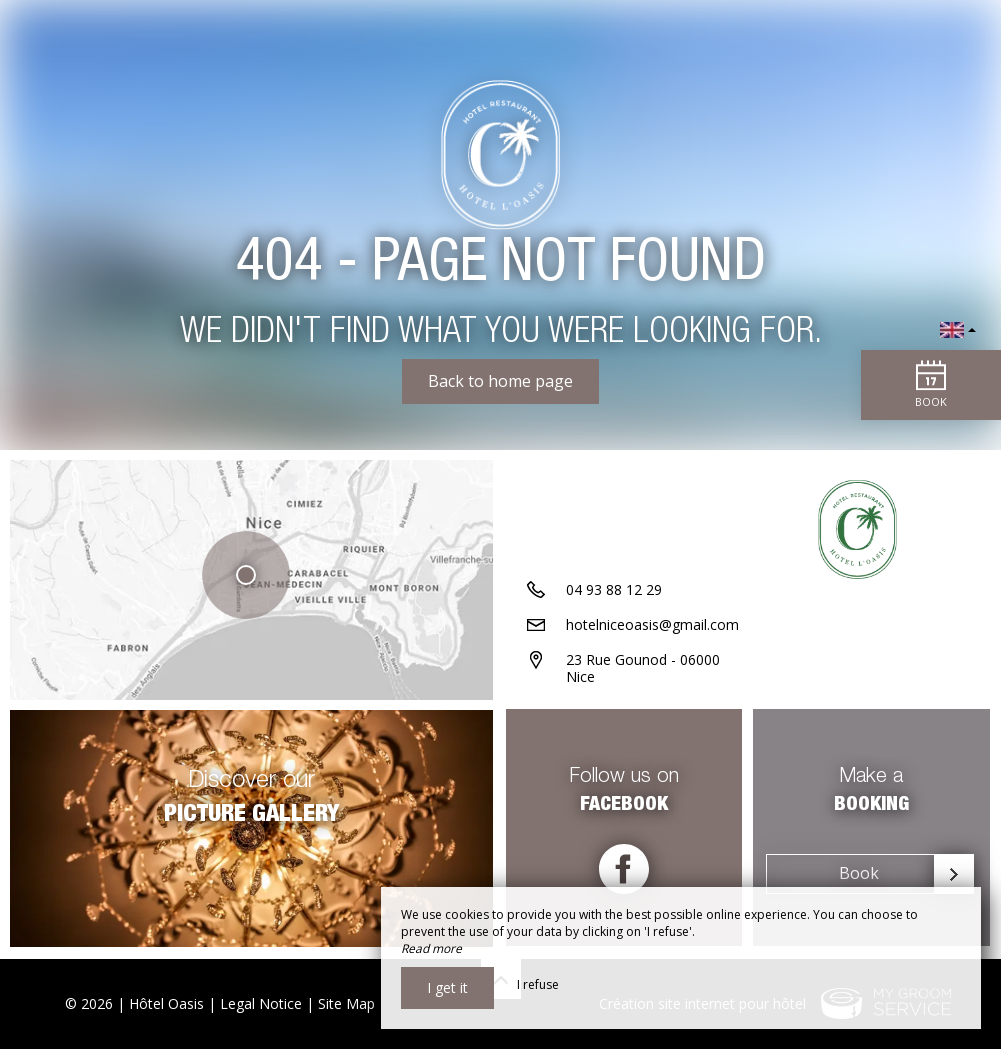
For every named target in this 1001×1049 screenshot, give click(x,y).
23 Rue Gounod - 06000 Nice (643, 670)
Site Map (346, 1003)
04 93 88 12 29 (614, 591)
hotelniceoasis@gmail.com (652, 626)
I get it (447, 987)
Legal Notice (261, 1003)
